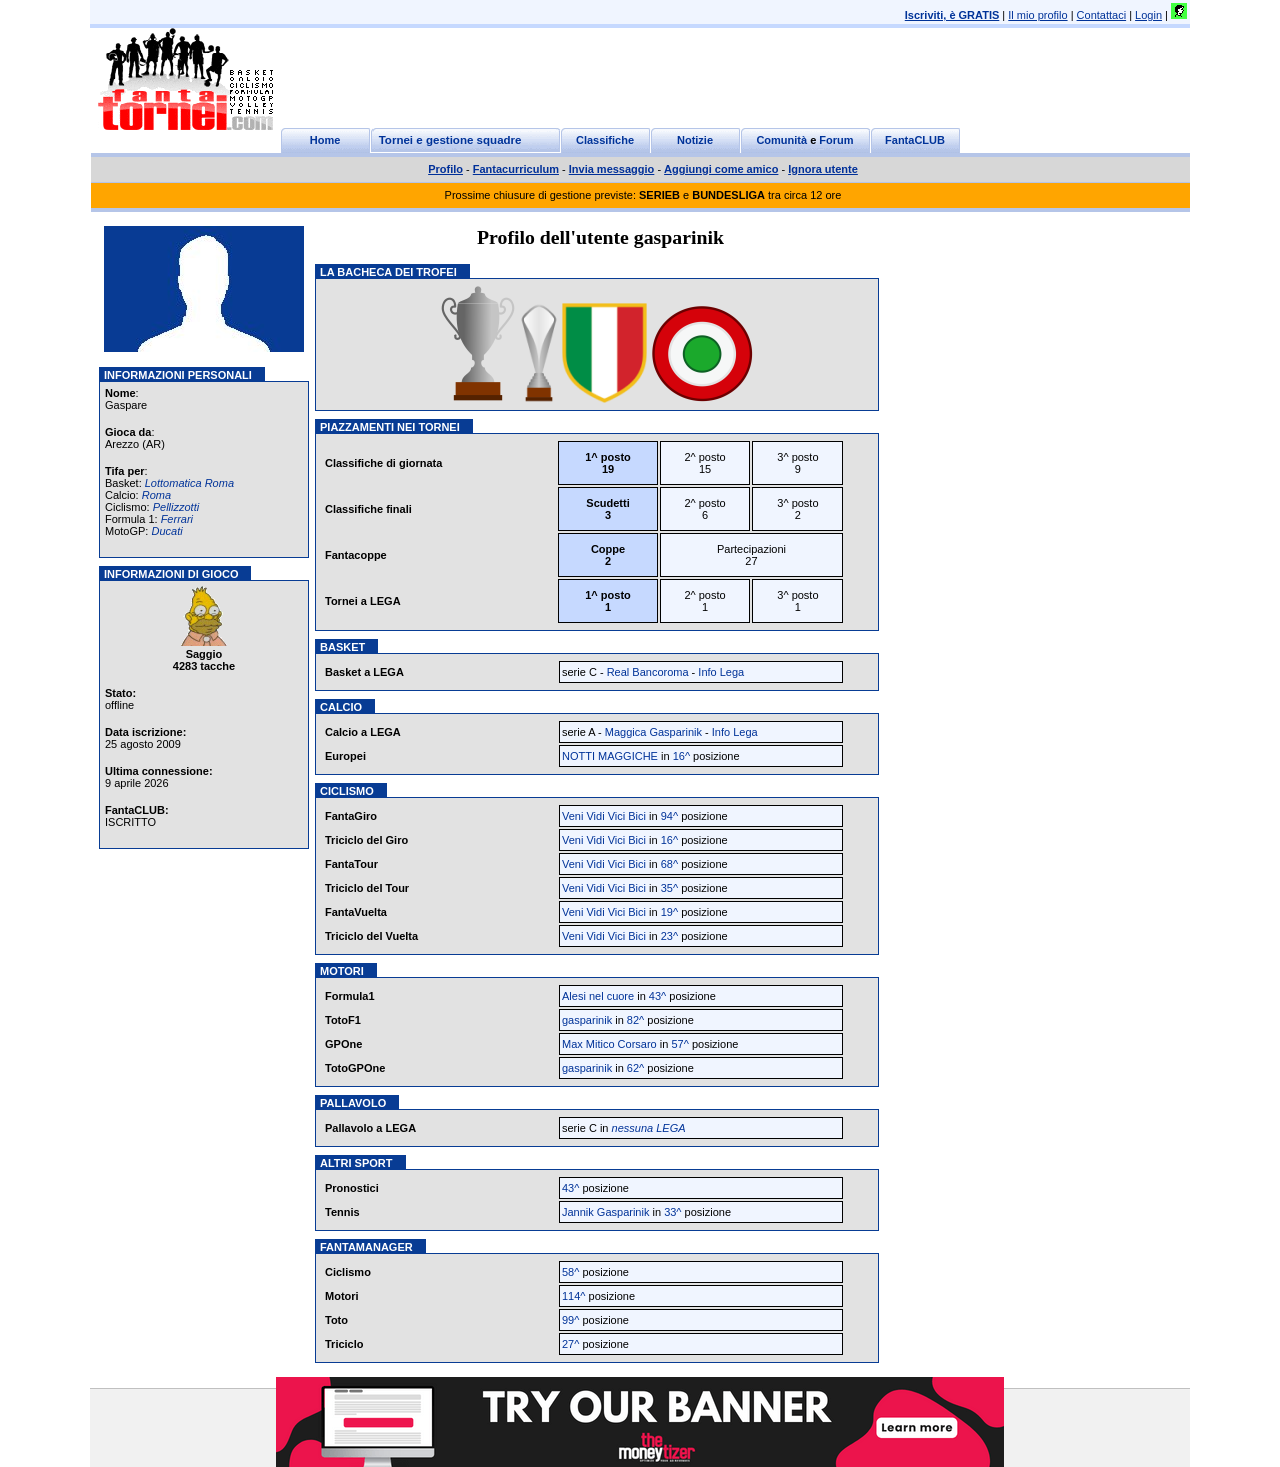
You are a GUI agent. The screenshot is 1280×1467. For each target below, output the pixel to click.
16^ (681, 756)
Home (325, 140)
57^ (679, 1044)
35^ (669, 888)
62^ (635, 1068)
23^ (669, 936)
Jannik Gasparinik (605, 1212)
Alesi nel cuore (598, 996)
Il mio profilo (1037, 15)
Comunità (781, 140)
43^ (657, 996)
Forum (836, 140)
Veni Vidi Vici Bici (604, 816)
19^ (669, 912)
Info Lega (721, 672)
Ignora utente (823, 169)
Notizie (695, 140)
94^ (669, 816)
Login (1148, 15)
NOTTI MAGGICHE (610, 756)
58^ (570, 1272)
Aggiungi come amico (721, 169)
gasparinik (587, 1020)
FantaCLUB (915, 140)
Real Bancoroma (648, 672)
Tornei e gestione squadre (450, 140)
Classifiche (605, 140)
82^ (635, 1020)
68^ (669, 864)
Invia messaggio (612, 169)
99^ (570, 1320)
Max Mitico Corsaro (609, 1044)
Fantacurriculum (516, 169)
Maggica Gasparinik (653, 732)
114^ (574, 1296)
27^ (570, 1344)
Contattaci (1102, 15)
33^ (672, 1212)
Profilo (445, 169)
